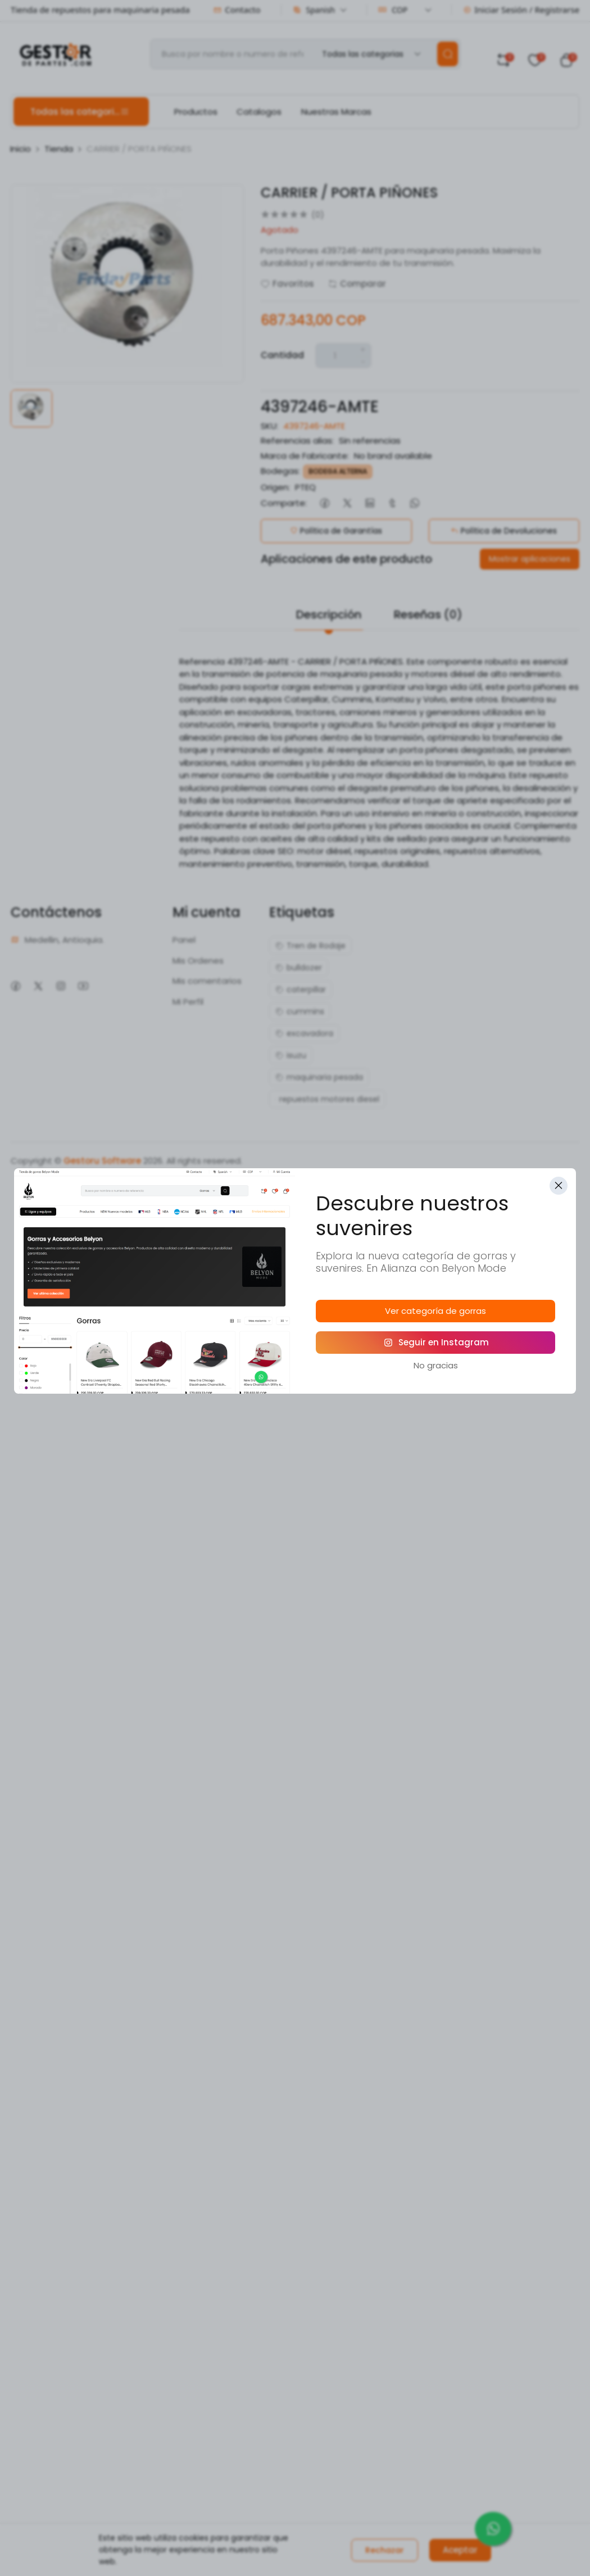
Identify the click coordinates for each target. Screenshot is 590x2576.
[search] (447, 54)
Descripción (328, 614)
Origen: (275, 487)
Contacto (237, 9)
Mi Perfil (188, 1001)
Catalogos (259, 111)
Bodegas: (280, 471)
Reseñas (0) (428, 614)
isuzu (290, 1055)
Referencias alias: (297, 440)
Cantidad (282, 355)
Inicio (20, 149)
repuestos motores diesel (327, 1099)
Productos (195, 111)
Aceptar (460, 2550)
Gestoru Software (102, 1161)
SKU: (269, 426)
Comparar (357, 284)
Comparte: (284, 503)
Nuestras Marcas (336, 111)
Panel (184, 940)
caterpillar (300, 989)
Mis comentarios (207, 981)
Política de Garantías (336, 530)
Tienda (58, 149)
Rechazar (384, 2550)
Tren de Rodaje (310, 945)
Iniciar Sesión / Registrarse (521, 9)
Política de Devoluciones (504, 530)
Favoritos (287, 284)
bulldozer (298, 967)
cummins (299, 1011)
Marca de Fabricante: (305, 456)
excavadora (304, 1033)
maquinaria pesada (319, 1077)
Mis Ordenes (198, 960)
